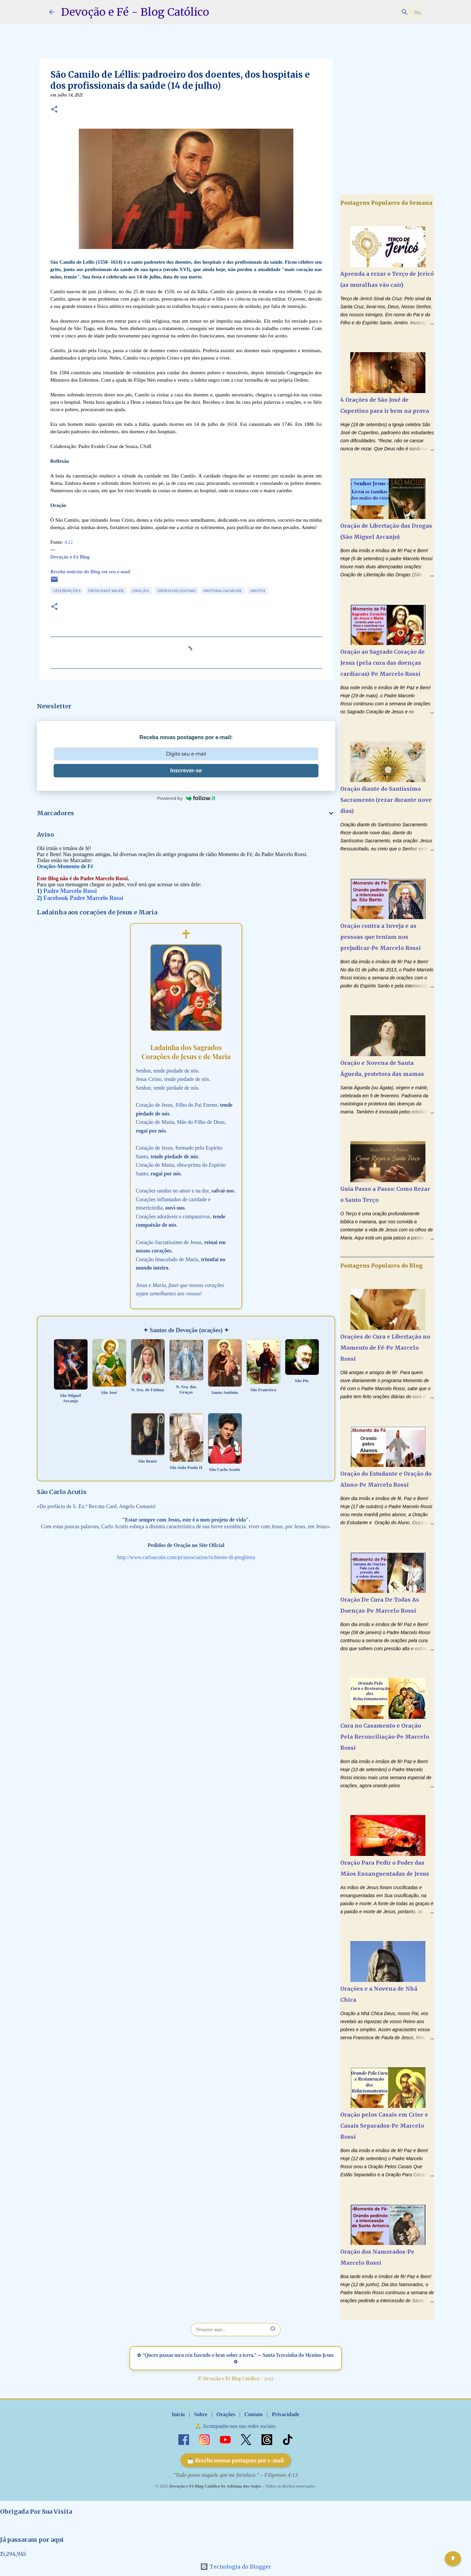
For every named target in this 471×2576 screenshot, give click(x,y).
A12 (68, 542)
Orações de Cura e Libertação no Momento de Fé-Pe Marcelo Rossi (385, 1347)
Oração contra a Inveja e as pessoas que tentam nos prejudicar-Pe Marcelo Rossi (380, 936)
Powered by (186, 798)
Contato (253, 2414)
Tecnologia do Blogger (235, 2566)
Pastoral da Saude (222, 590)
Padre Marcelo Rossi (70, 891)
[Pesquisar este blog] (388, 12)
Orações (225, 2414)
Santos (257, 590)
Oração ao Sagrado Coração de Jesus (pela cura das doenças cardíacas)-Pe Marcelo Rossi (382, 662)
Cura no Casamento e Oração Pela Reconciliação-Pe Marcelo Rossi (384, 1736)
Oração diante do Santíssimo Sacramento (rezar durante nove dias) (386, 799)
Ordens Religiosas (176, 590)
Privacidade (285, 2414)
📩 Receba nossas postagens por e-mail (235, 2460)
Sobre (201, 2414)
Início (178, 2414)
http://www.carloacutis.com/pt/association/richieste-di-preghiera (186, 1557)
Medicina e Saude (106, 590)
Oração (140, 590)
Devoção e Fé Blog (70, 557)
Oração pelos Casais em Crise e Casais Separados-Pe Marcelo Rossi (384, 2125)
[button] (54, 110)
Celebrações (66, 590)
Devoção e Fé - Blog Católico (135, 12)
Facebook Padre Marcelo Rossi (83, 898)
